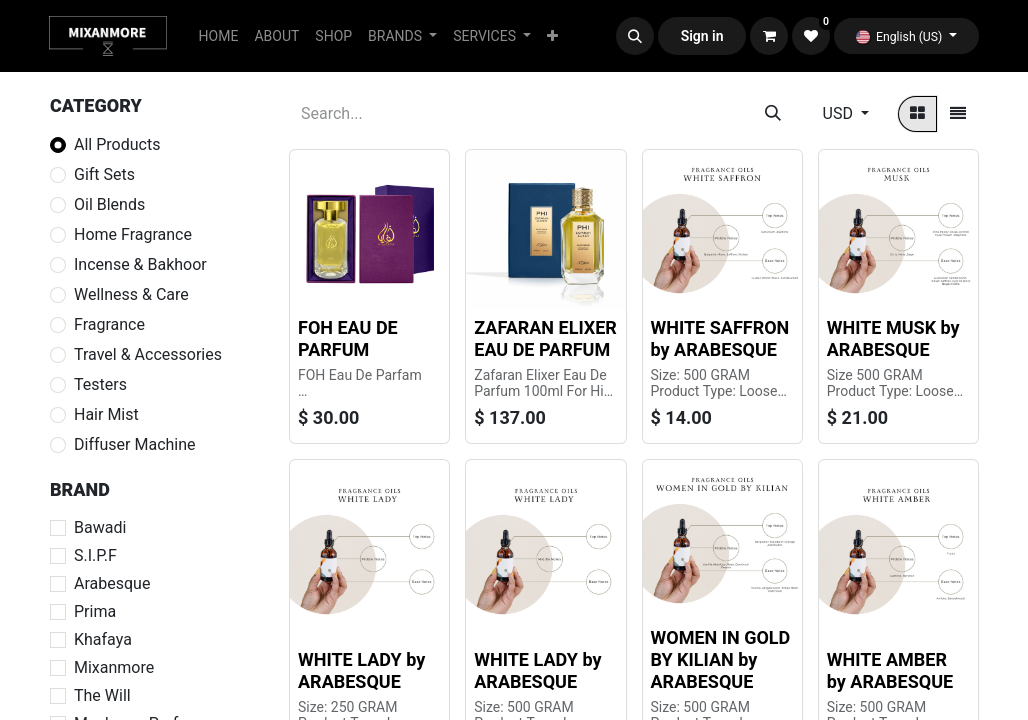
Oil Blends (109, 204)
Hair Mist (106, 414)
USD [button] (840, 113)
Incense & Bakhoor (140, 264)
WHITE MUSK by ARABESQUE (893, 338)
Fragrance (109, 324)
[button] (635, 36)
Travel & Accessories (148, 354)
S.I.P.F (95, 555)
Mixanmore (114, 667)
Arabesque (112, 583)
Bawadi (100, 527)
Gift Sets (104, 174)
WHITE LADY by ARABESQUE (361, 670)
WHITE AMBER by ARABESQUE (890, 670)
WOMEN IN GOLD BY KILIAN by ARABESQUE (721, 659)
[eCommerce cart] (769, 36)
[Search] (773, 114)
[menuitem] (219, 36)
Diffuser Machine (135, 444)
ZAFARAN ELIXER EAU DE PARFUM (545, 338)
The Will (102, 695)
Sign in (702, 36)
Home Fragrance (133, 234)
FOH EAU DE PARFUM (348, 338)
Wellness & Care (131, 294)
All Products (117, 144)
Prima (95, 611)
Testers (100, 384)
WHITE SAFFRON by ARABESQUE (720, 338)
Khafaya (103, 639)
